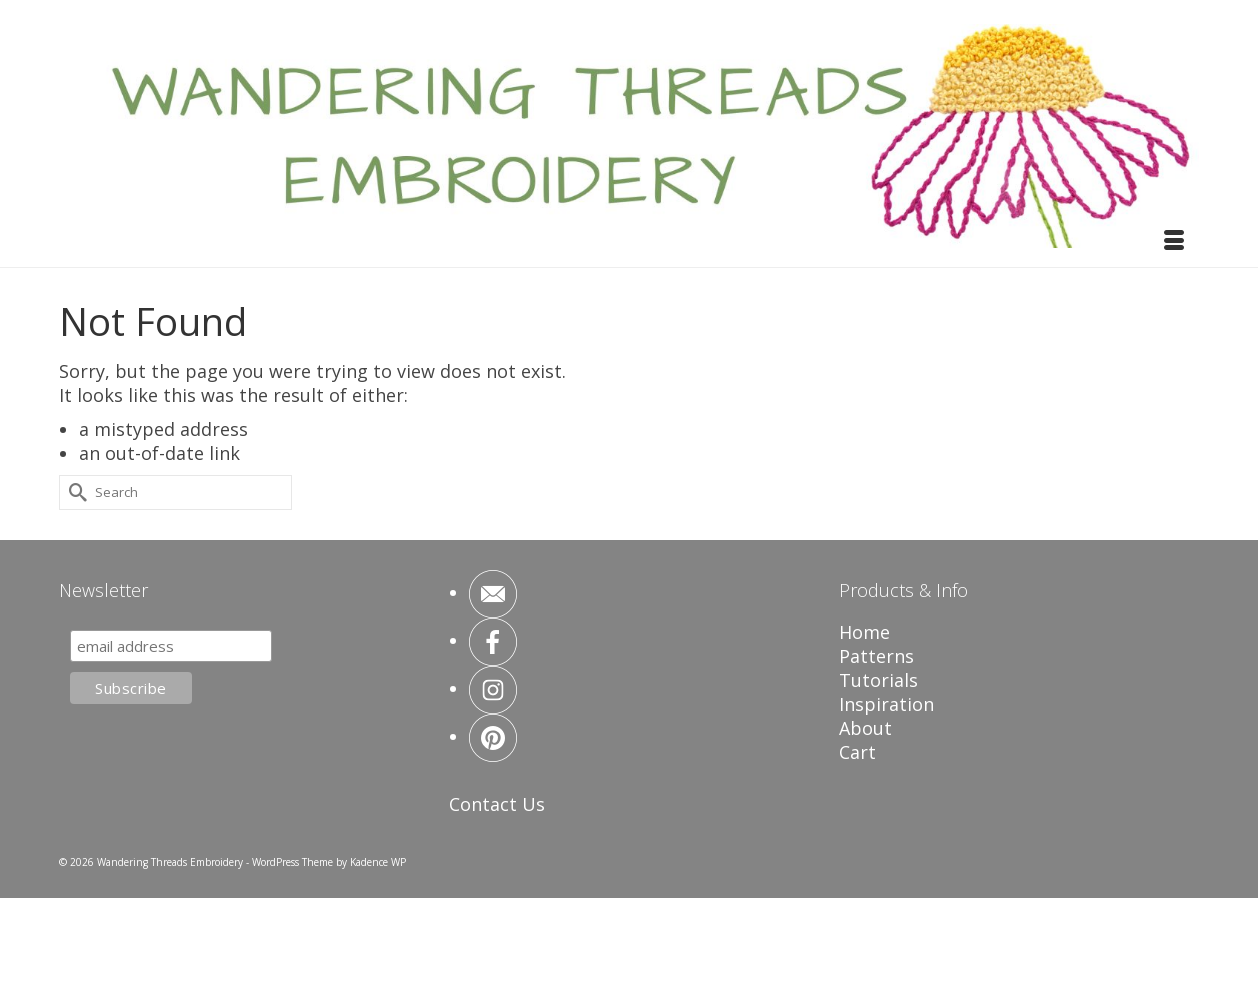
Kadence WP (378, 862)
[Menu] (1174, 242)
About (865, 728)
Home (864, 632)
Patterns (876, 656)
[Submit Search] (74, 492)
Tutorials (878, 680)
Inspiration (886, 704)
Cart (857, 752)
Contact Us (497, 804)
